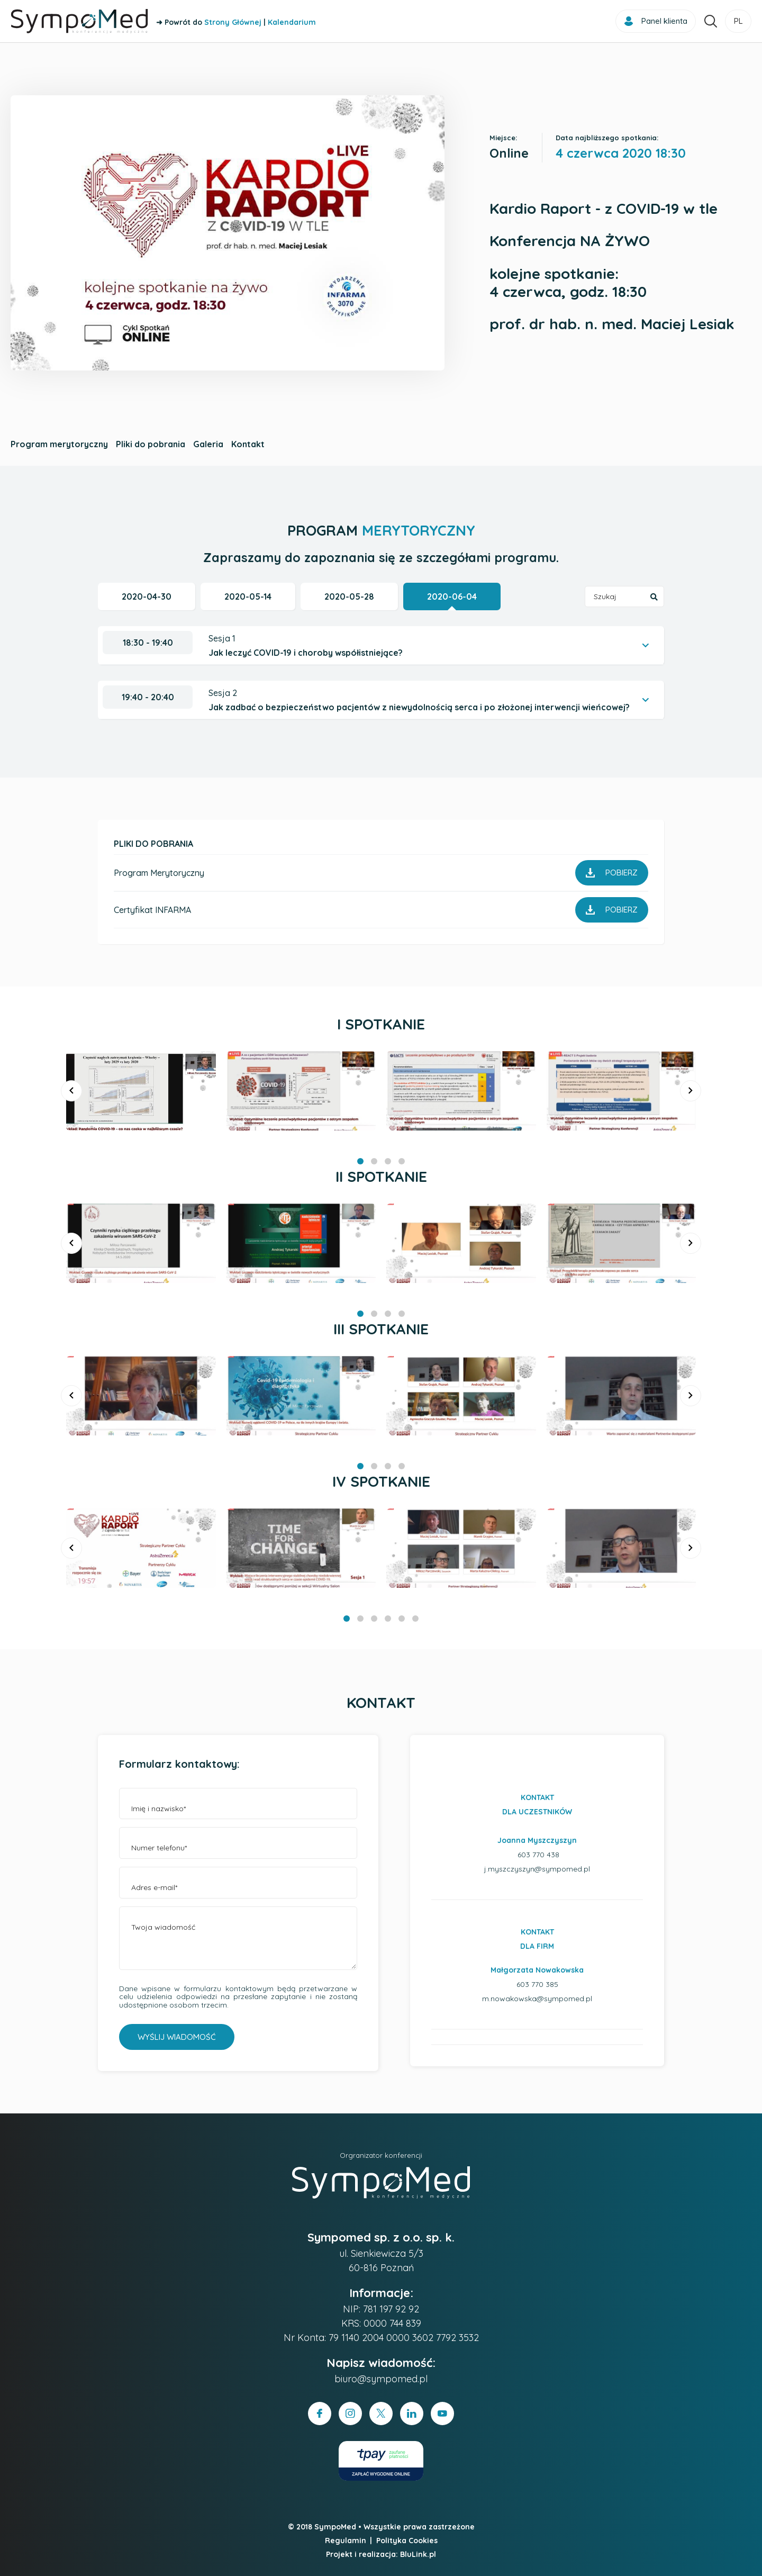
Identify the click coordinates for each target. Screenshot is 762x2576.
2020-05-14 (247, 596)
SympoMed (335, 2527)
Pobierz (612, 872)
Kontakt (248, 444)
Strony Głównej (232, 22)
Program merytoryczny (59, 444)
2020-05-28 (349, 596)
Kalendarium (292, 22)
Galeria (208, 444)
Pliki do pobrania (150, 444)
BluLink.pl (418, 2554)
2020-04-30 (146, 596)
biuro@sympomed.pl (381, 2379)
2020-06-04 (452, 596)
